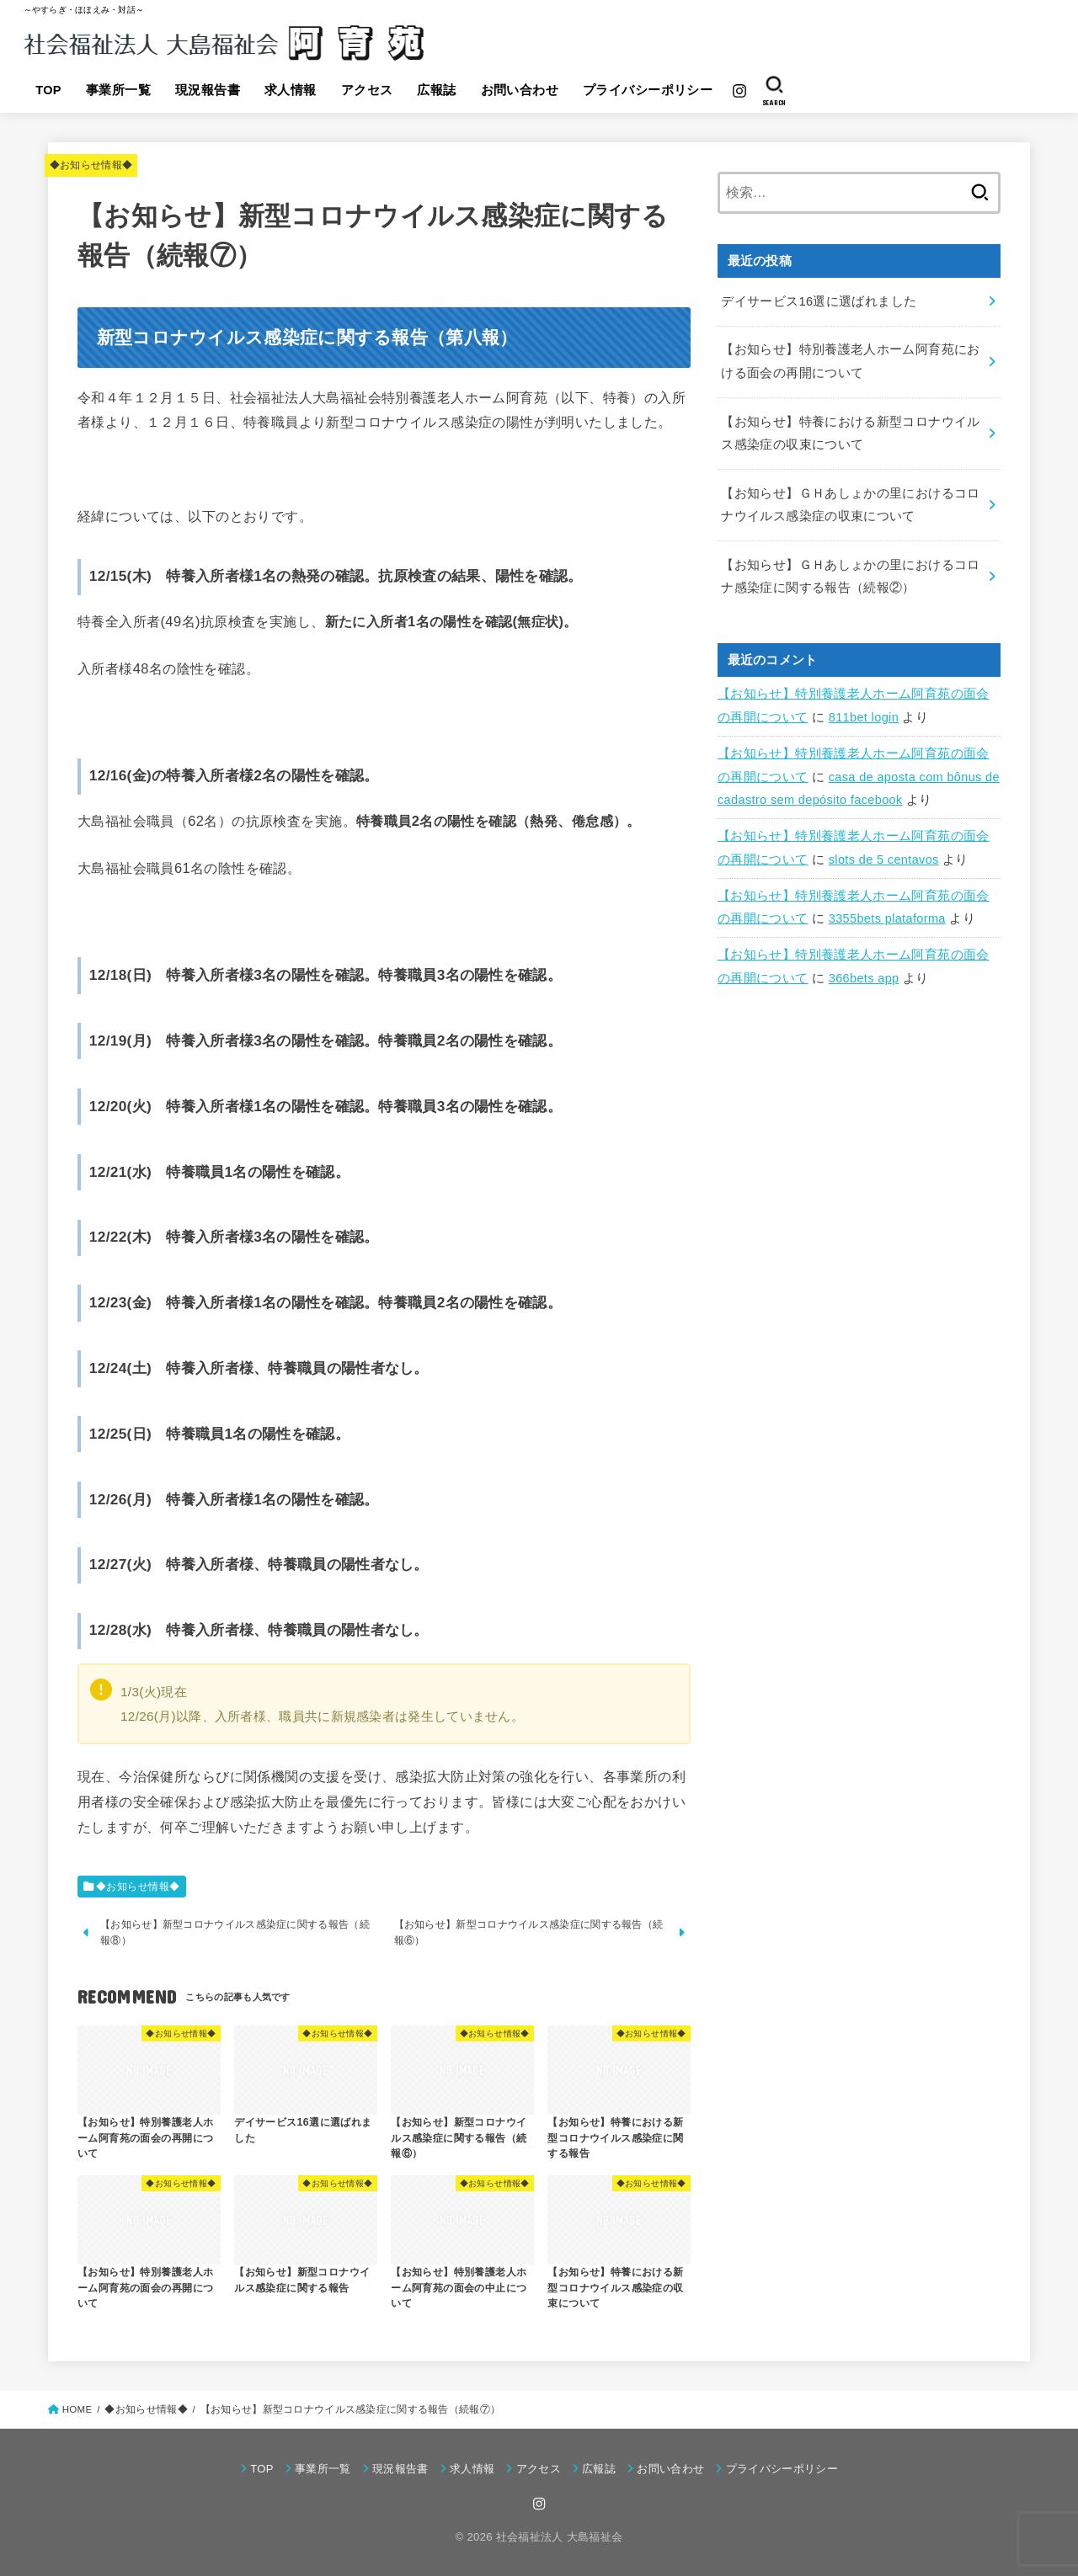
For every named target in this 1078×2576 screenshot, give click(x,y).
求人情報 (290, 90)
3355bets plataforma (887, 918)
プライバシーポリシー (647, 90)
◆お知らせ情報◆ (91, 165)
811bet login (864, 717)
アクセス (367, 90)
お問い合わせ (519, 90)
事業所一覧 (118, 90)
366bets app (864, 978)
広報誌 (436, 90)
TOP (48, 90)
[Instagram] (739, 90)
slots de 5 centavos (884, 859)
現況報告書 (207, 90)
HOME (77, 2409)
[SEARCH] (774, 91)
